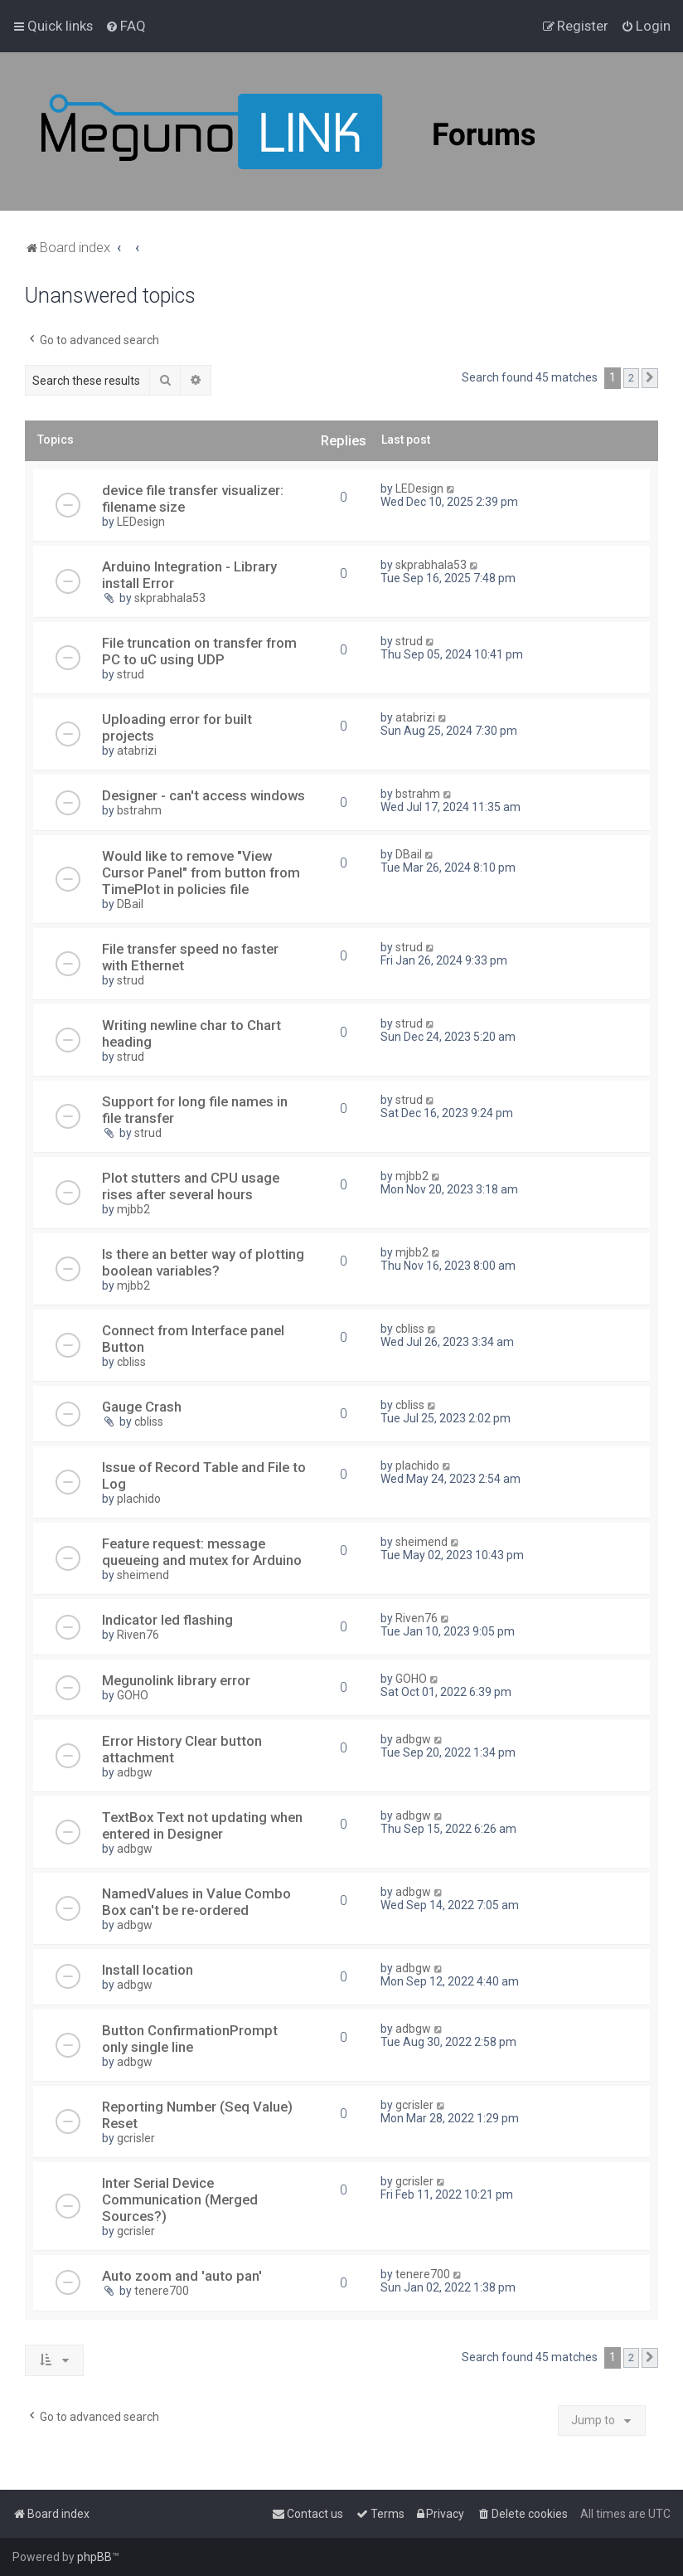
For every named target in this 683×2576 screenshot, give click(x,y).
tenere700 (161, 2290)
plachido (139, 1498)
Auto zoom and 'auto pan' (182, 2275)
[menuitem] (125, 25)
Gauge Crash (142, 1406)
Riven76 (138, 1634)
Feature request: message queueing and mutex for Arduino (202, 1551)
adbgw (135, 1772)
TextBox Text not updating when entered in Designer (202, 1825)
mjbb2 (133, 1209)
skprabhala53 (170, 598)
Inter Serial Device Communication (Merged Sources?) (180, 2199)
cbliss (131, 1361)
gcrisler (136, 2138)
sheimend (143, 1575)
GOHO (132, 1695)
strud (130, 674)
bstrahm (139, 810)
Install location (147, 1969)
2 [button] (631, 378)
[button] (650, 378)
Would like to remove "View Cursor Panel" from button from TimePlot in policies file (201, 872)
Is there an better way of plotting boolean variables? (203, 1262)
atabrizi (137, 750)
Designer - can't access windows (203, 795)
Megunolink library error (176, 1680)
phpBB (94, 2557)
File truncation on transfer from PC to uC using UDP (199, 651)
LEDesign (141, 521)
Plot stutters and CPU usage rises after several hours (190, 1186)
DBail (130, 904)
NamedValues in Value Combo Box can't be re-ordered (196, 1901)
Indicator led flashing (167, 1619)
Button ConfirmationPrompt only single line (190, 2038)
